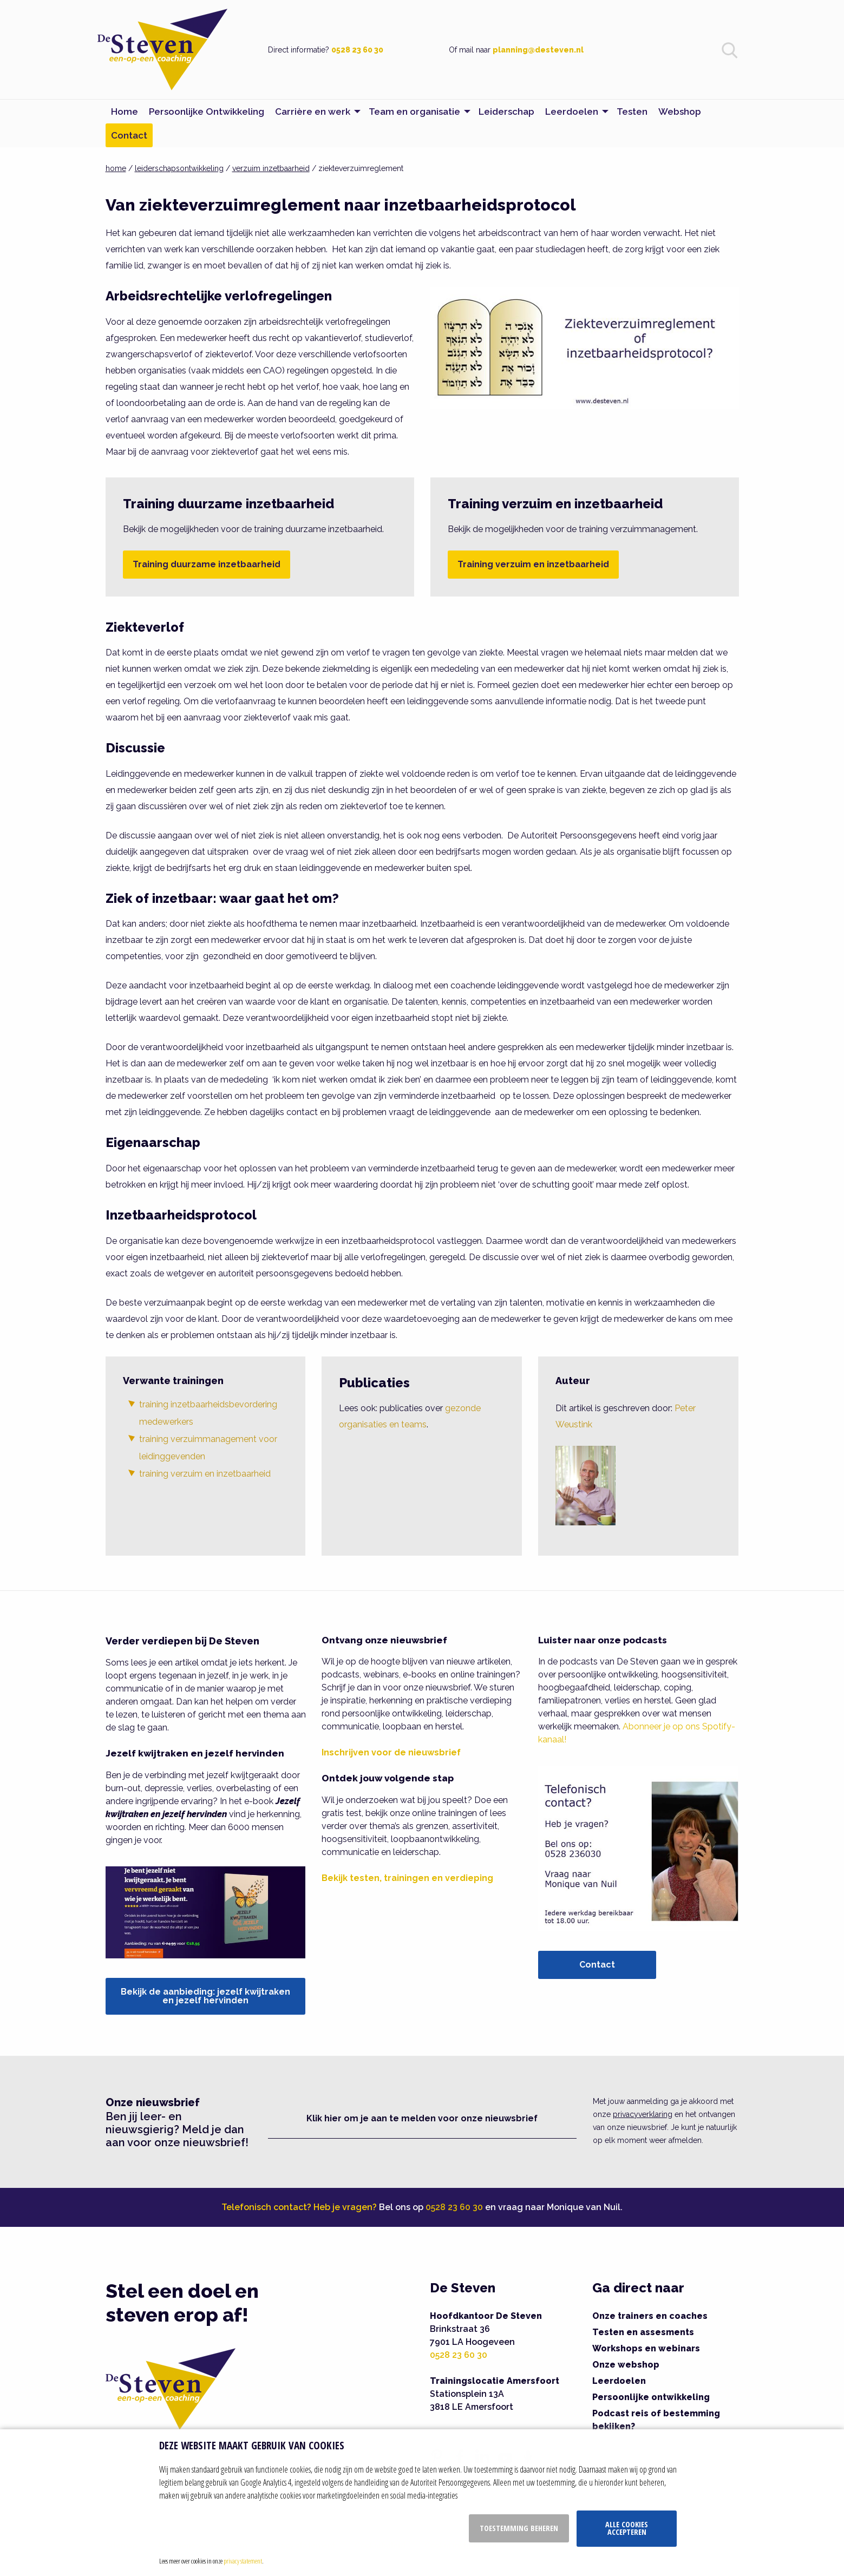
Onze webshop (625, 2364)
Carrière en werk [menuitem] (312, 111)
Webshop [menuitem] (679, 111)
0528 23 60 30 (357, 49)
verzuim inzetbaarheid (271, 168)
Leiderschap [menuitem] (506, 111)
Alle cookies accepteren (626, 2528)
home (116, 168)
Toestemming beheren (519, 2528)
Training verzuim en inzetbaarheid (533, 564)
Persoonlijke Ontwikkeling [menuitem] (206, 111)
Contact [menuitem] (129, 135)
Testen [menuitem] (632, 111)
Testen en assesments (643, 2332)
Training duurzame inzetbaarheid (206, 564)
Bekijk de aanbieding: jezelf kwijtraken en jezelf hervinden (205, 1996)
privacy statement (243, 2561)
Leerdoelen (619, 2381)
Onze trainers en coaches (650, 2316)
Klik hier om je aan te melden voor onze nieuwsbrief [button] (422, 2118)
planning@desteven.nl (538, 49)
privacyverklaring (642, 2114)
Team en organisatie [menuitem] (414, 111)
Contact (597, 1964)
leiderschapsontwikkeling (179, 168)
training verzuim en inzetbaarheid (205, 1474)
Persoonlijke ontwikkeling (651, 2397)
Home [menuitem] (124, 111)
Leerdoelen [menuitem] (571, 111)
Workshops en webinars (646, 2348)
